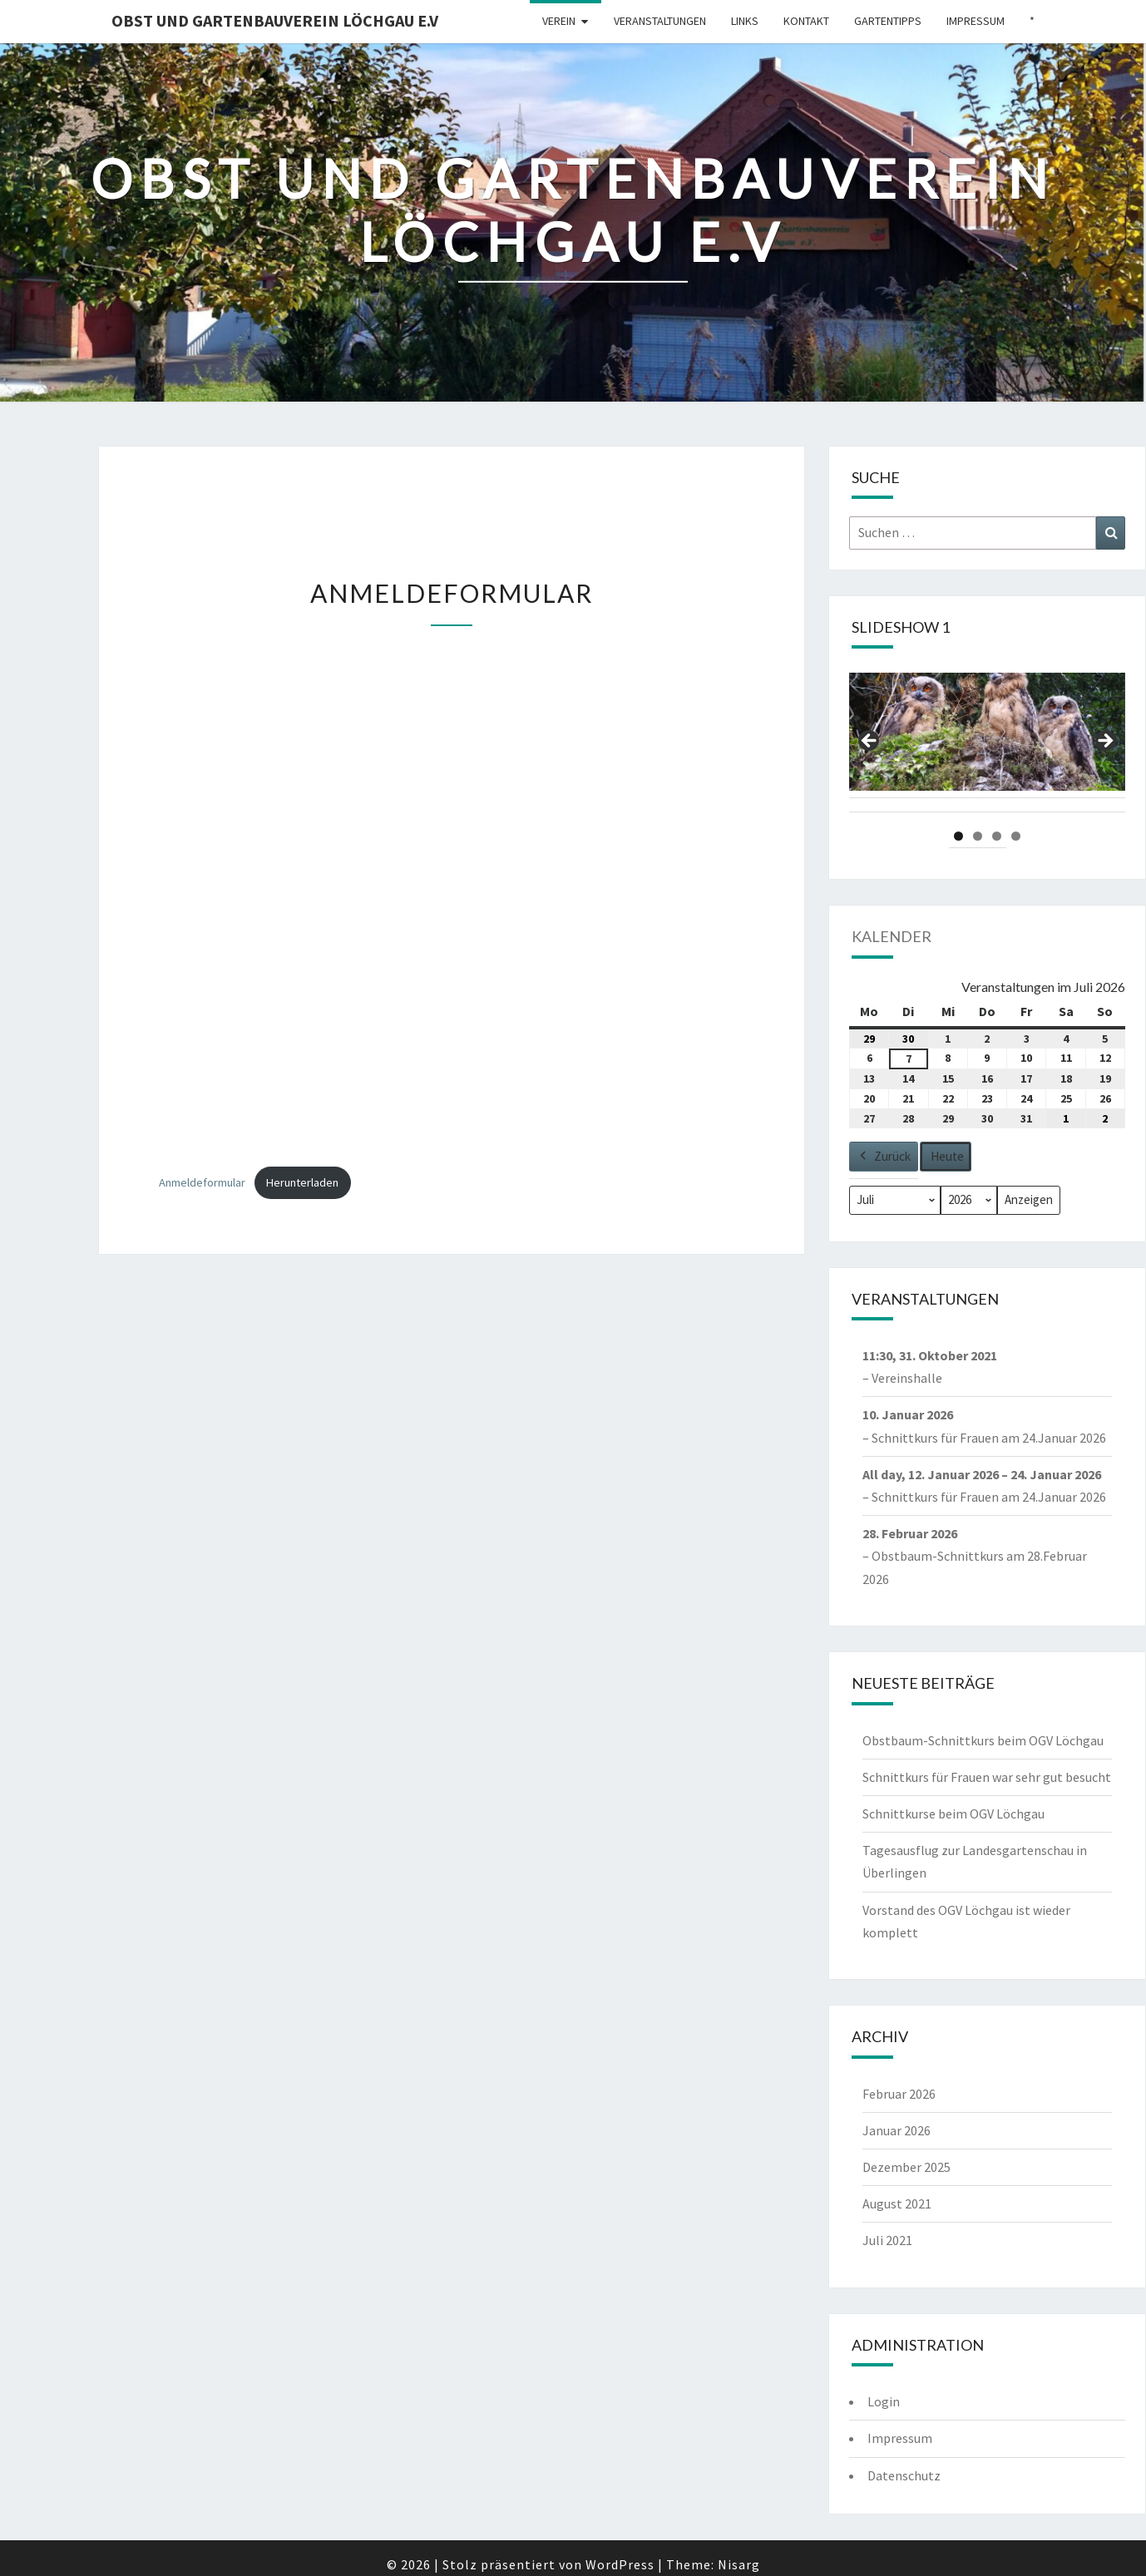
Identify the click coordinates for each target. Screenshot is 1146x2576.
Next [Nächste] (1104, 741)
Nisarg (739, 2564)
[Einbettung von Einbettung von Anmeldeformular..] (451, 898)
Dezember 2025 (906, 2167)
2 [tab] (977, 836)
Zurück (884, 1156)
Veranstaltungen (660, 20)
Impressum (975, 20)
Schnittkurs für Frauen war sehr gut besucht (986, 1777)
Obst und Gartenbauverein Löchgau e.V (274, 20)
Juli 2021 (887, 2240)
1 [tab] (958, 836)
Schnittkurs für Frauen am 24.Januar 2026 (989, 1437)
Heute (947, 1156)
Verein (558, 20)
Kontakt (806, 20)
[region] (987, 746)
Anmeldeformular (202, 1182)
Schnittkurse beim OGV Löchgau (953, 1813)
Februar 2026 (899, 2093)
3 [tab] (996, 836)
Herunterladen (302, 1182)
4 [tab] (1015, 836)
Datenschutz (904, 2475)
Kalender (891, 936)
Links (744, 20)
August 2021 (896, 2203)
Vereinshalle (907, 1378)
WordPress (620, 2564)
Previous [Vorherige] (869, 741)
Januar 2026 (896, 2130)
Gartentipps (887, 20)
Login (883, 2401)
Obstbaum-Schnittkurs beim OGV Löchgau (983, 1740)
